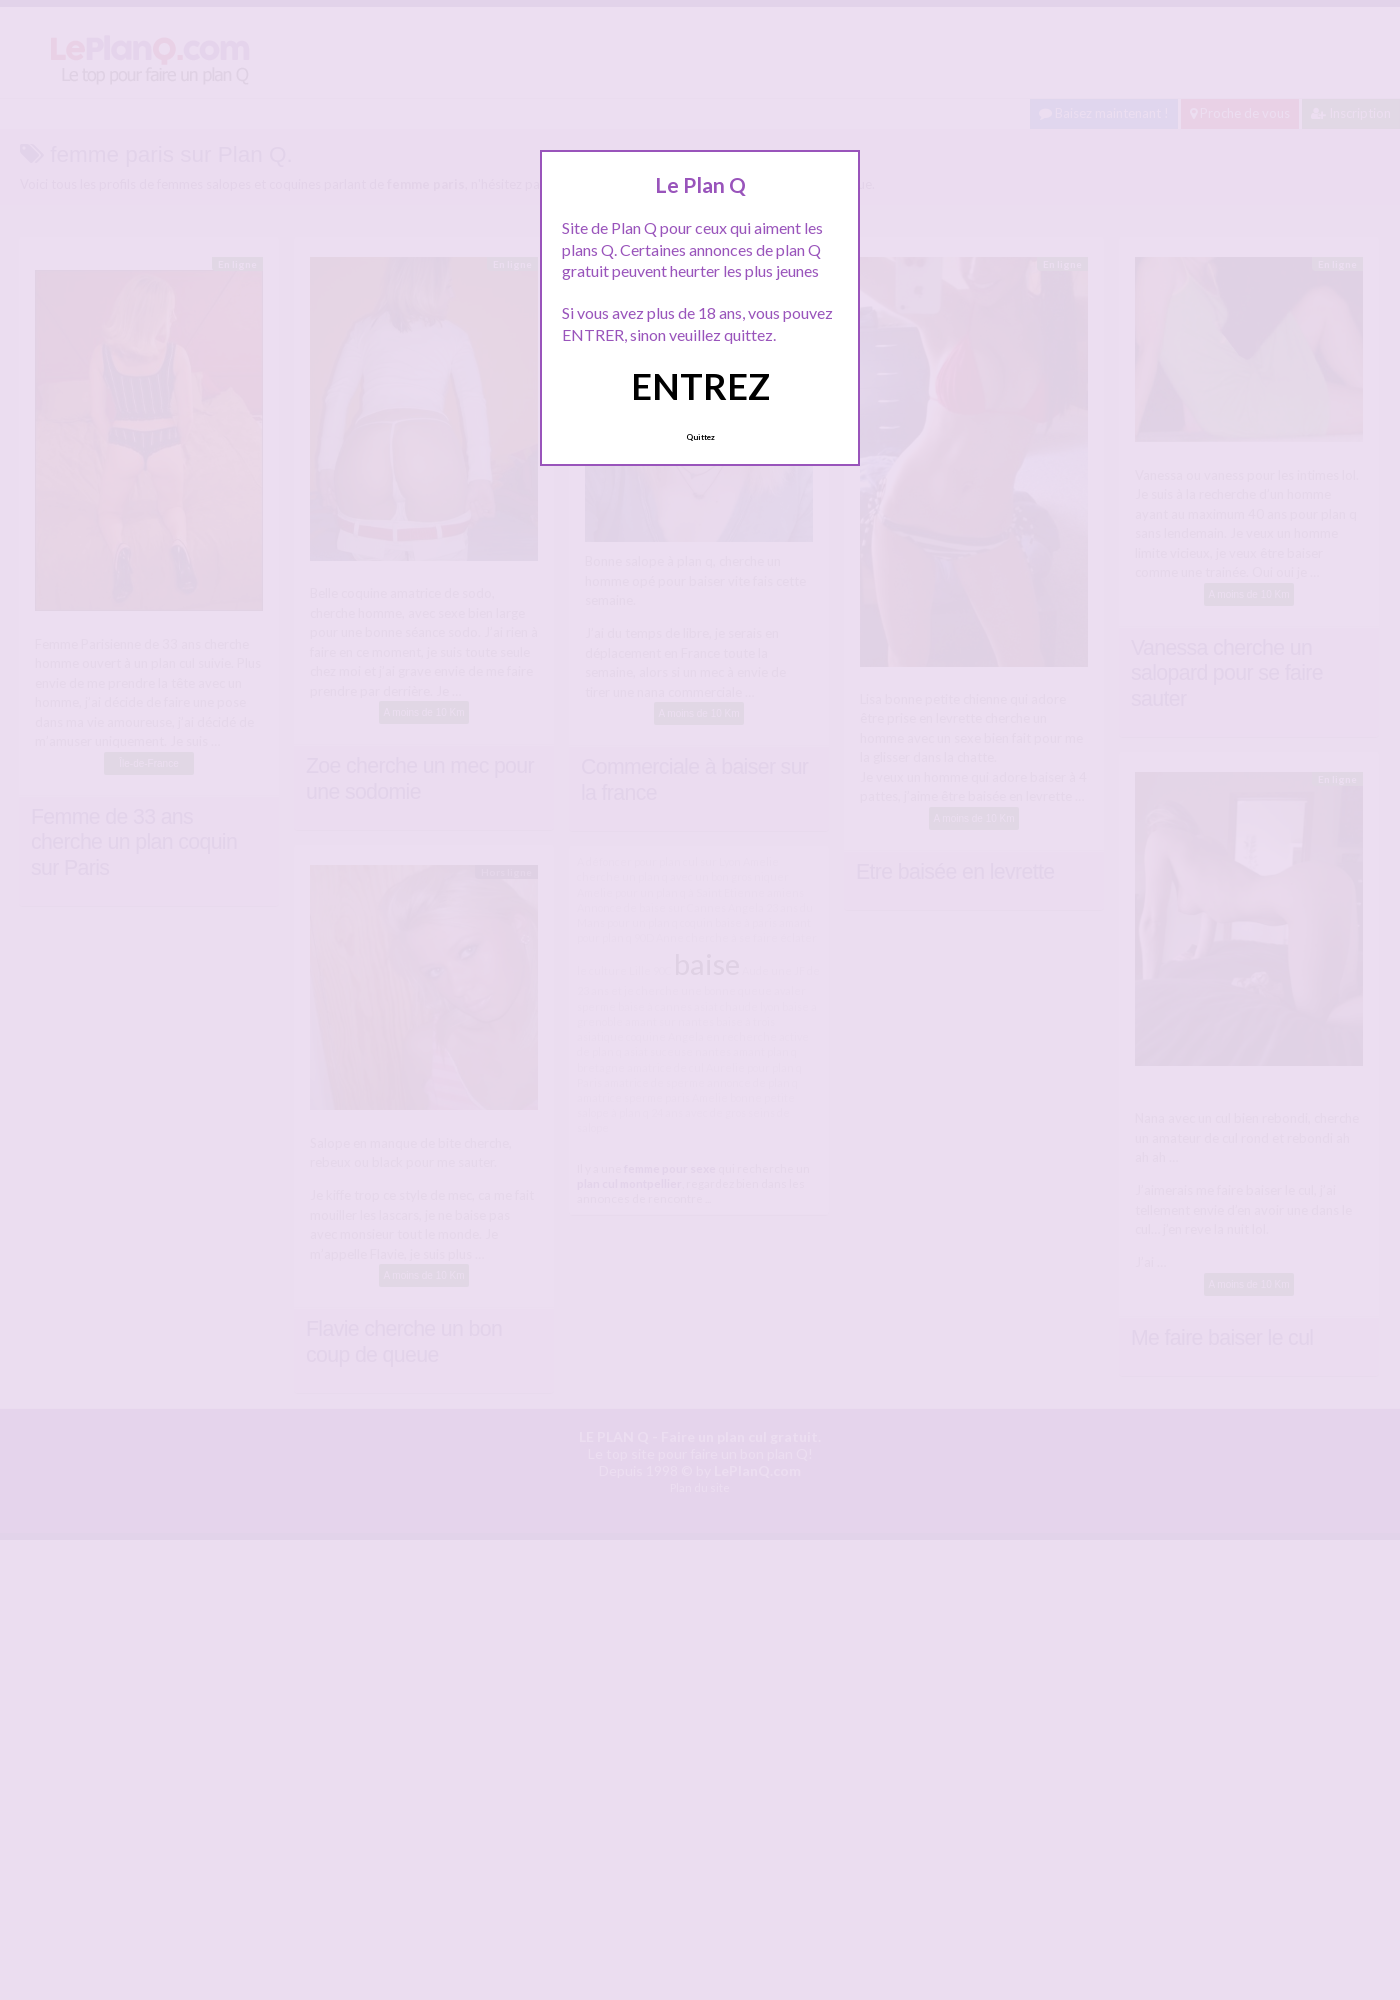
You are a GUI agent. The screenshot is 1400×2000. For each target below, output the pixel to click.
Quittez (700, 437)
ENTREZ (700, 386)
